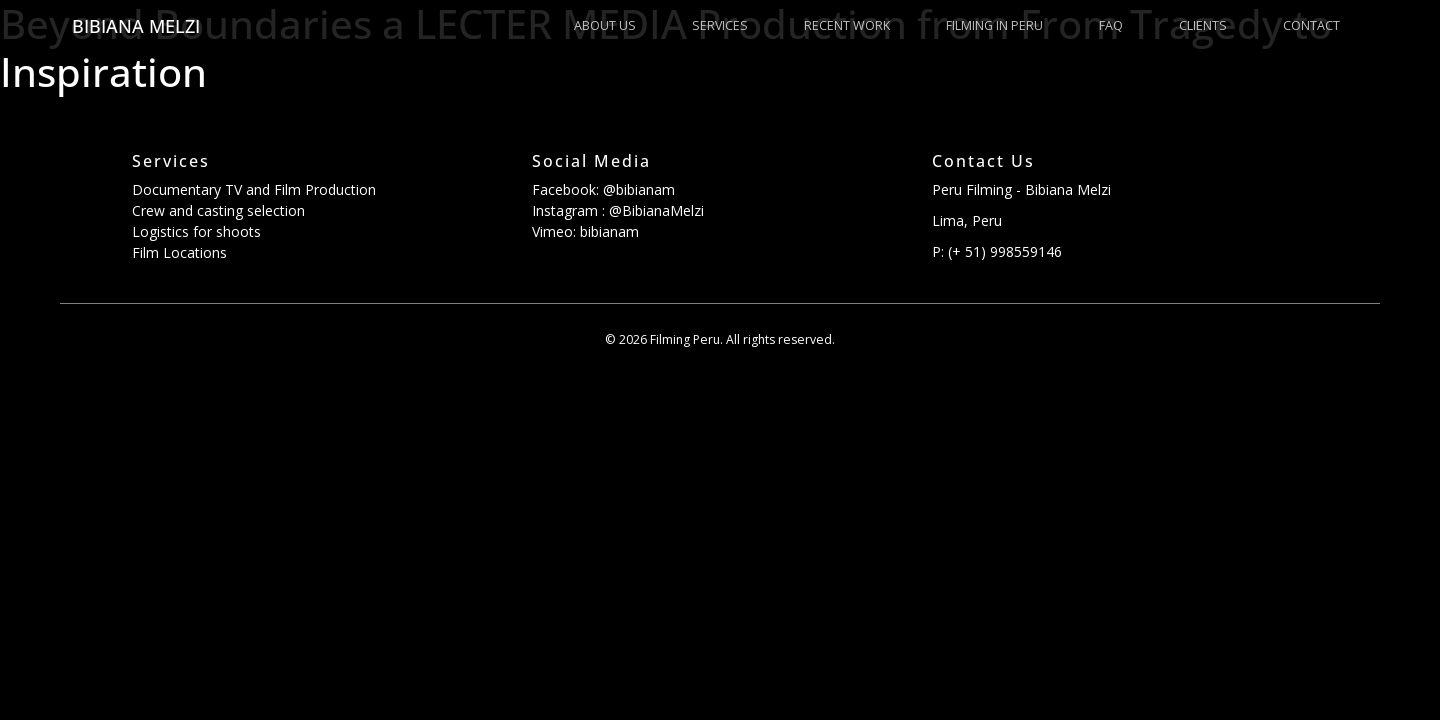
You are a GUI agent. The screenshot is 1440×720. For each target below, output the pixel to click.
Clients (1203, 25)
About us (605, 25)
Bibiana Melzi (136, 26)
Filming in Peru (994, 25)
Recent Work (847, 25)
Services (720, 25)
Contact (1311, 25)
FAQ (1111, 25)
